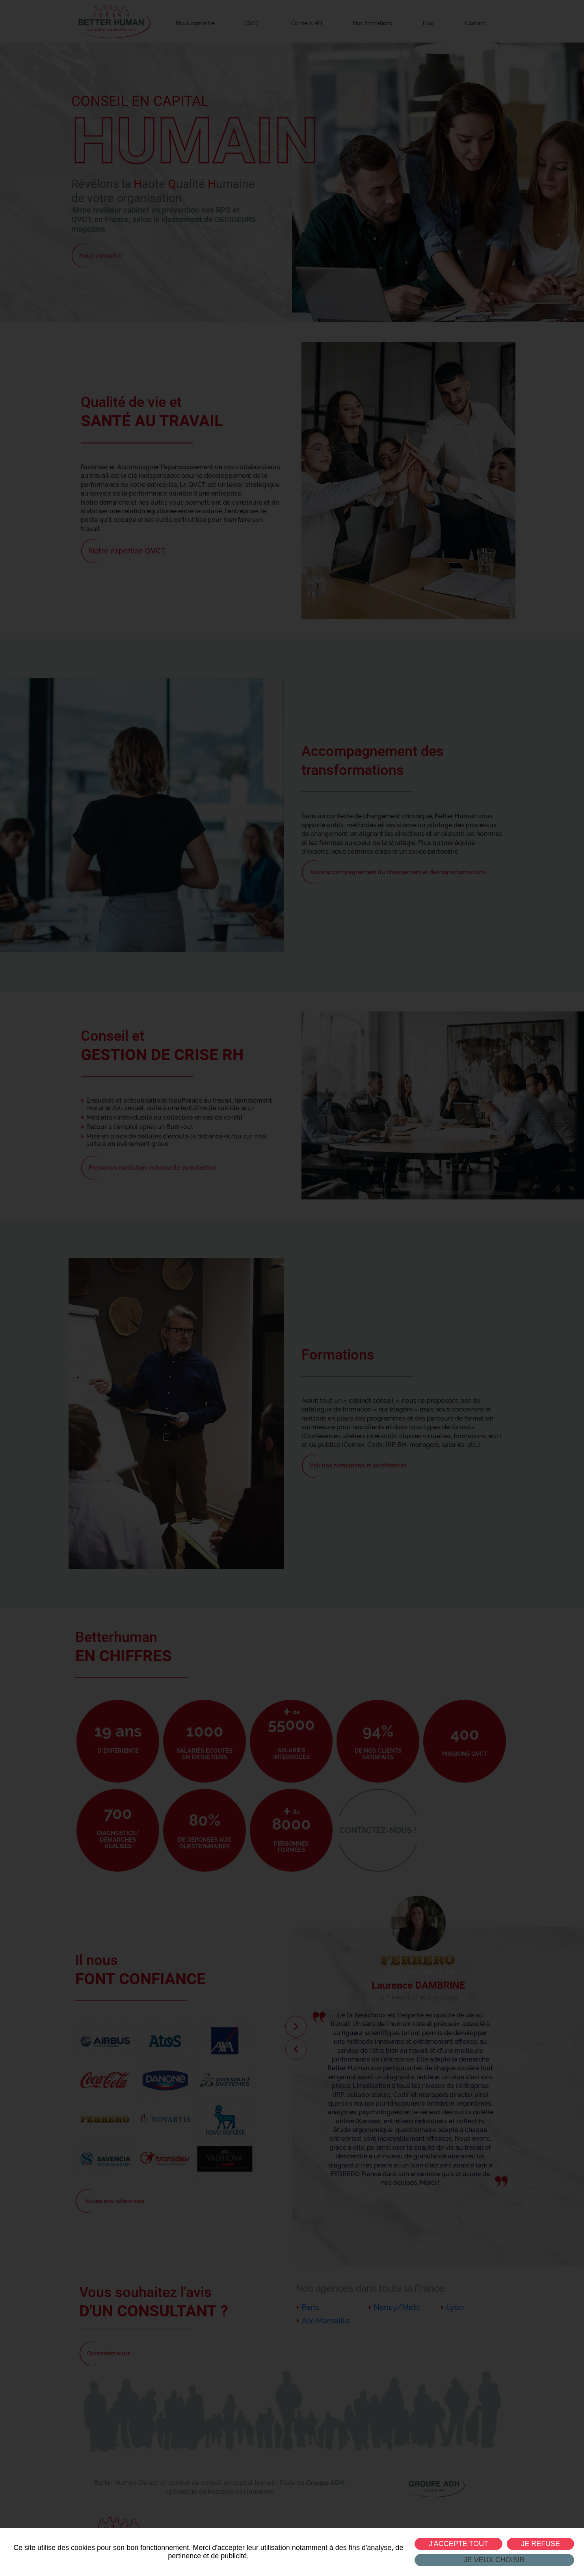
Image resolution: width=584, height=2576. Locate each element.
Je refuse (540, 2544)
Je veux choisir (494, 2560)
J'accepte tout (459, 2544)
